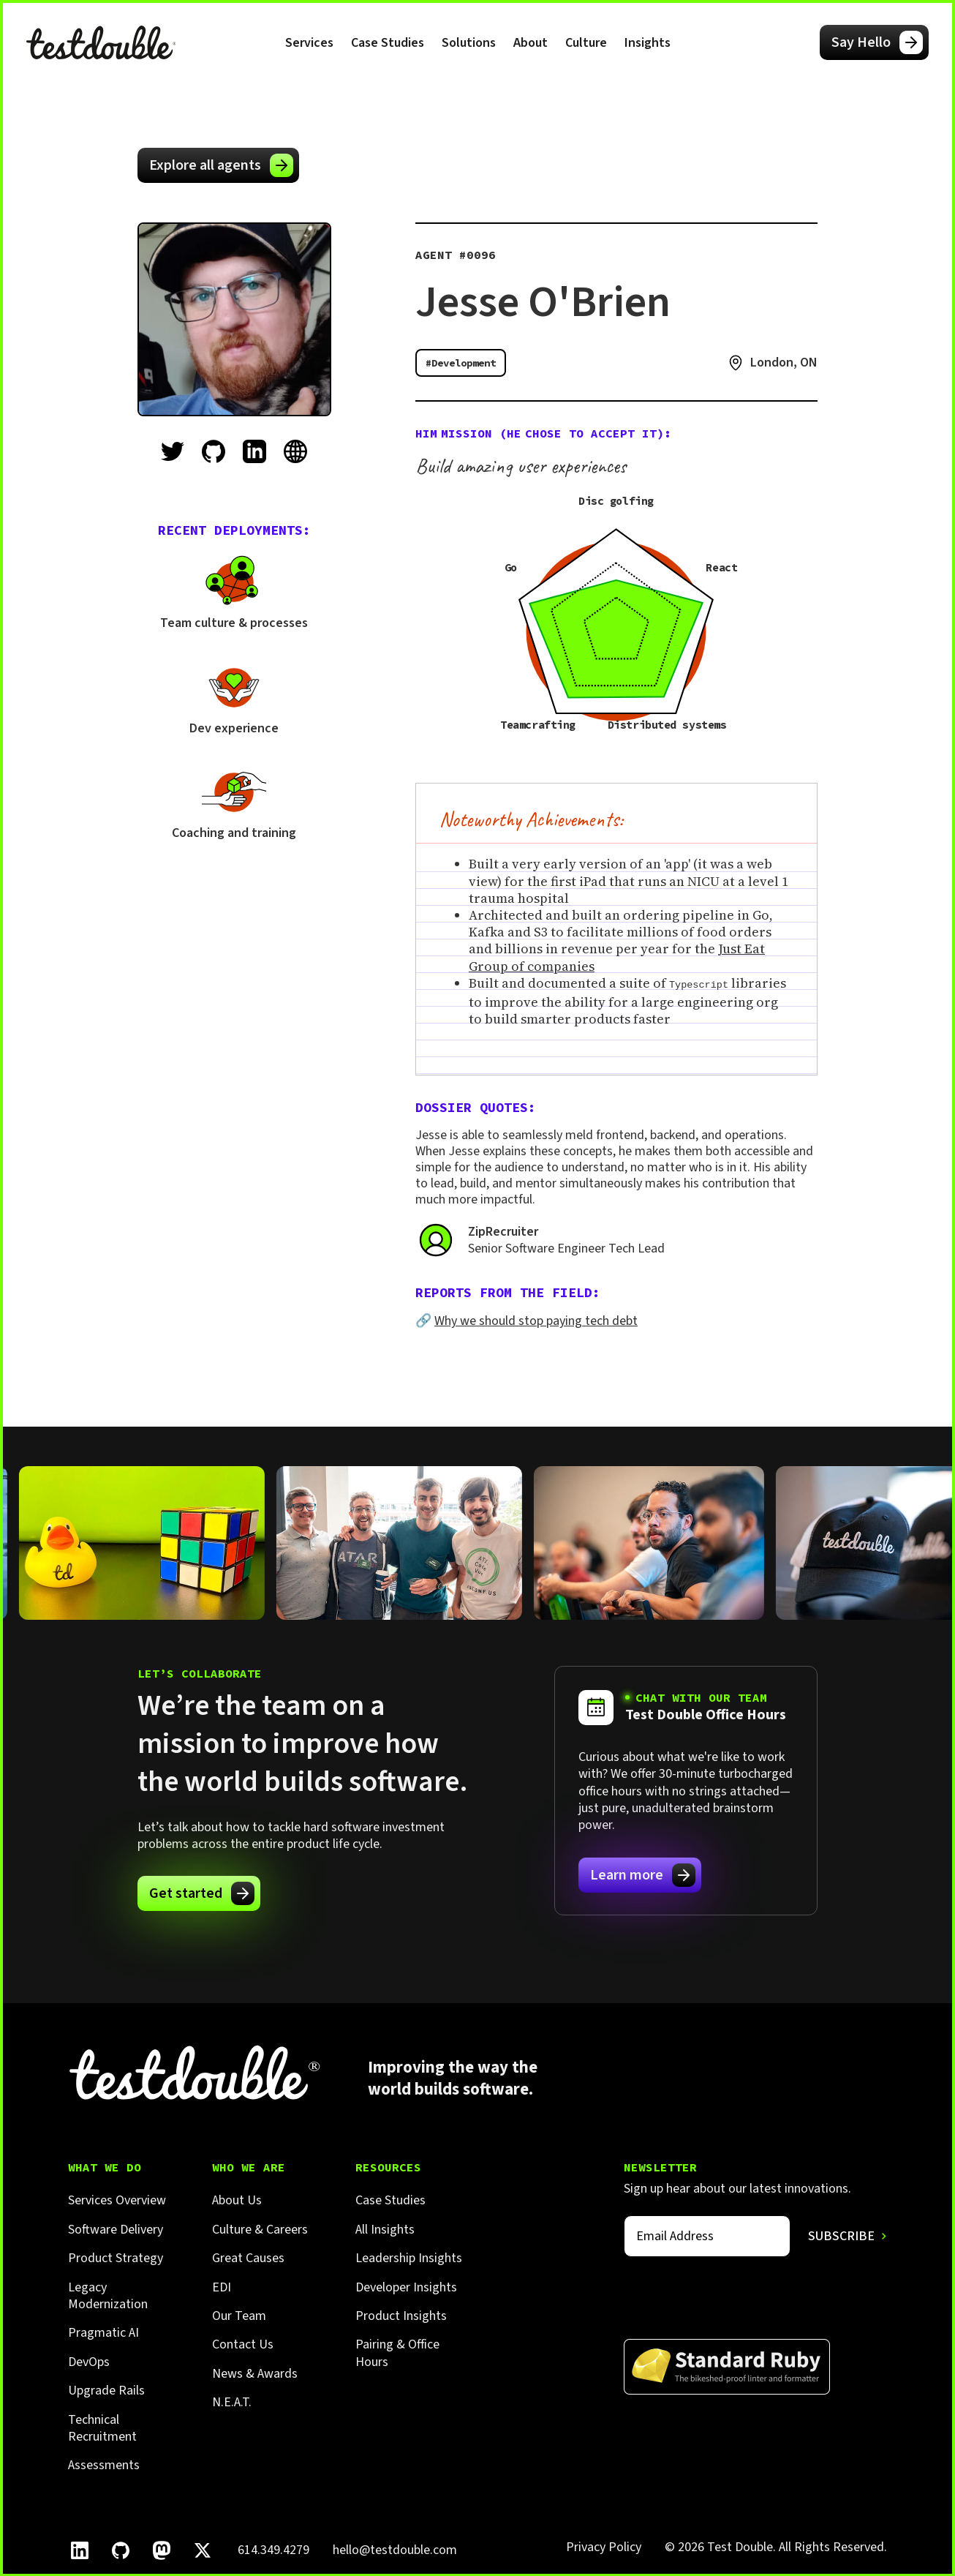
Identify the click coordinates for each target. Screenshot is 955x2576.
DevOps (89, 2361)
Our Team (239, 2315)
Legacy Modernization (108, 2295)
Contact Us (242, 2343)
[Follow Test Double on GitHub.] (120, 2549)
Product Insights (401, 2315)
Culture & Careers (260, 2228)
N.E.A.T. (232, 2401)
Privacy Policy (603, 2546)
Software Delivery (115, 2228)
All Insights (385, 2228)
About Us (237, 2199)
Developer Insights (406, 2286)
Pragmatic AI (103, 2332)
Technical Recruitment (102, 2428)
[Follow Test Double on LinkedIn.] (79, 2549)
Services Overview (117, 2199)
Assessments (104, 2464)
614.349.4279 (273, 2549)
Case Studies (387, 43)
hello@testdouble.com (395, 2549)
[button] (309, 42)
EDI (221, 2286)
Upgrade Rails (106, 2389)
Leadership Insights (408, 2257)
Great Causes (248, 2257)
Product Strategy (115, 2257)
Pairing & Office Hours (397, 2352)
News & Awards (255, 2373)
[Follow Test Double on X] (202, 2549)
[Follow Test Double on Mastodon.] (161, 2549)
